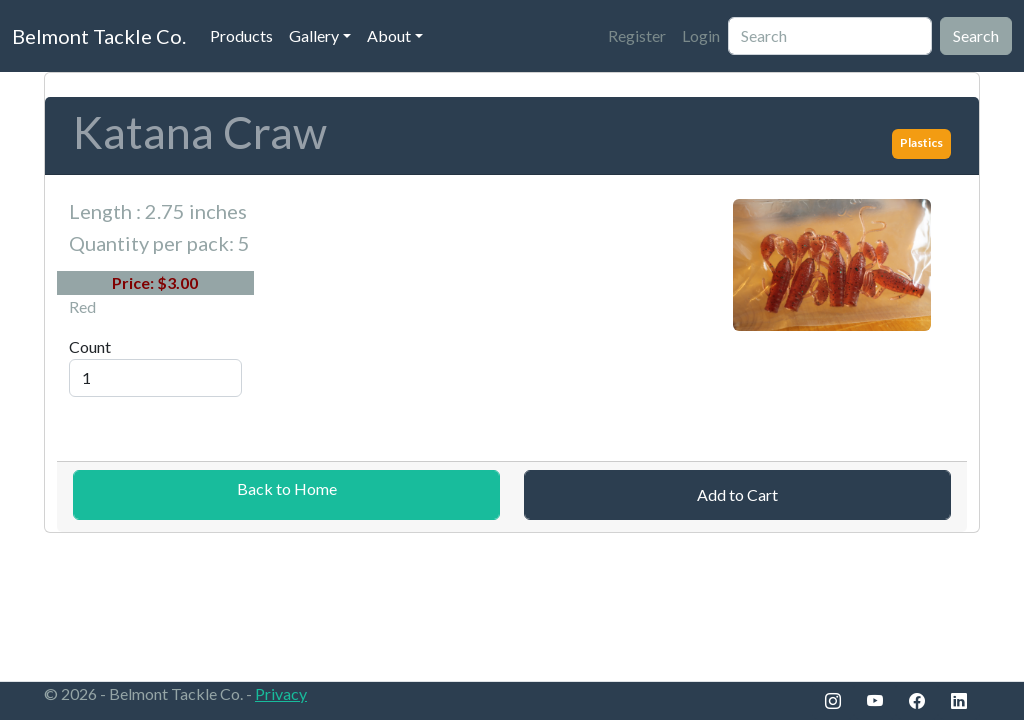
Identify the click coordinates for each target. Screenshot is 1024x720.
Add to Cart (737, 494)
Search (976, 35)
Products (241, 35)
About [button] (389, 35)
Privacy (281, 693)
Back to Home (287, 488)
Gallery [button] (314, 35)
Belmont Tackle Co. (99, 36)
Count (90, 346)
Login (701, 35)
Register (637, 35)
